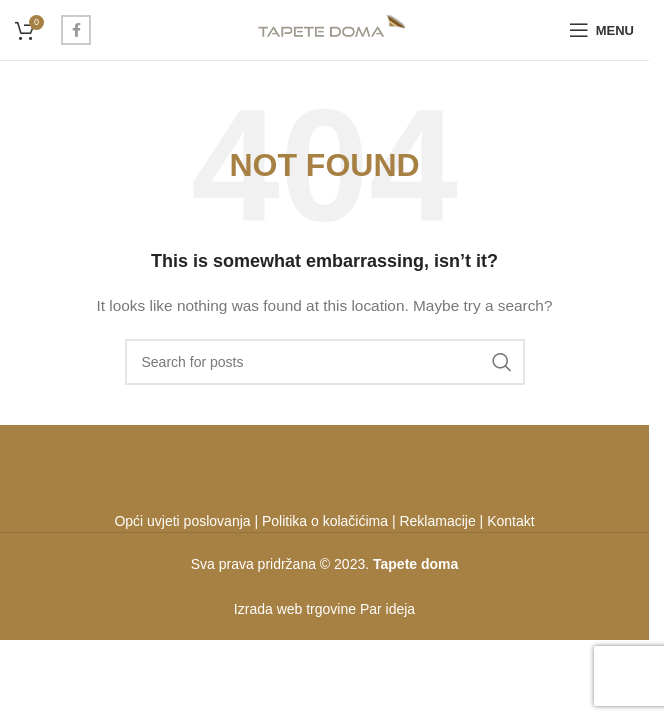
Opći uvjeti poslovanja (182, 521)
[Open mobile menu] (601, 30)
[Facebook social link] (76, 30)
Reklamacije (437, 521)
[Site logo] (325, 29)
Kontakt (510, 521)
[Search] (325, 362)
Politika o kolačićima (325, 521)
